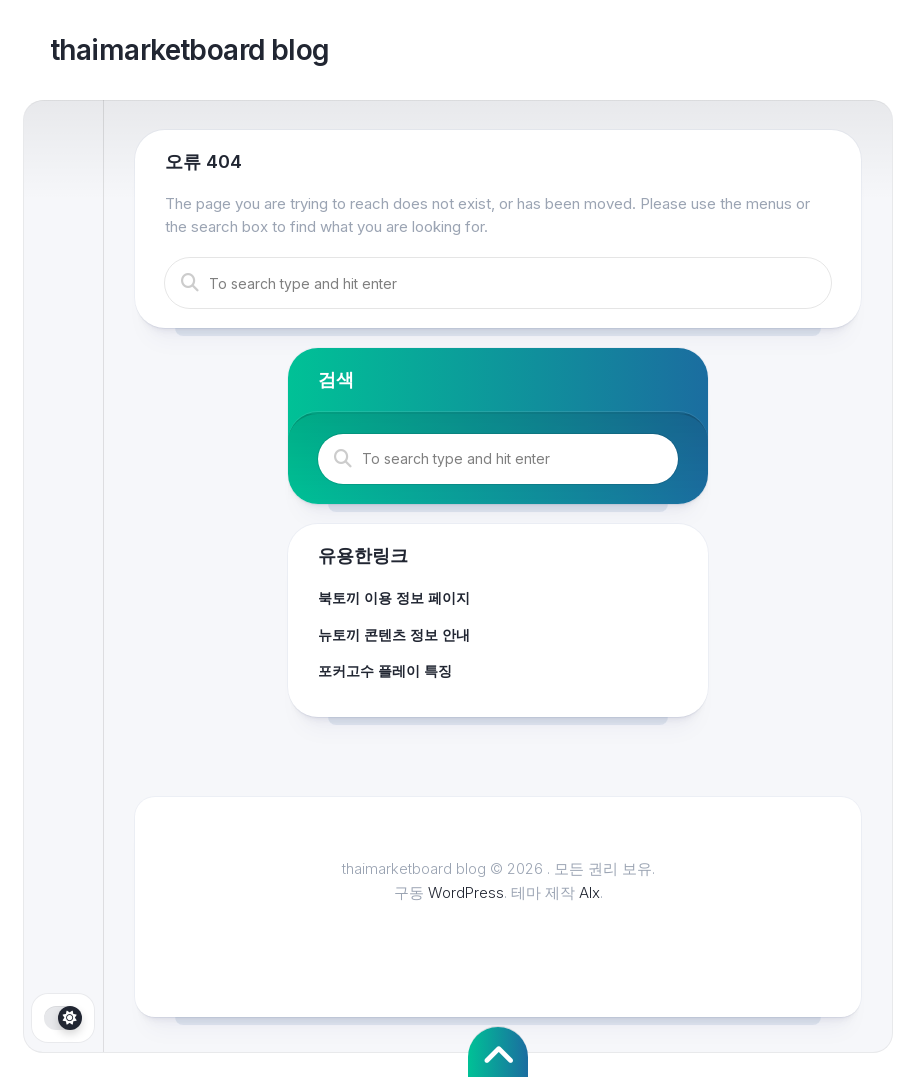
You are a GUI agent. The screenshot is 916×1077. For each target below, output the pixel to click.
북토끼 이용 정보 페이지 (394, 597)
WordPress (466, 892)
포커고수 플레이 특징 (385, 670)
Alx (589, 892)
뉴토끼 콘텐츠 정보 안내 (394, 634)
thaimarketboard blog (190, 50)
